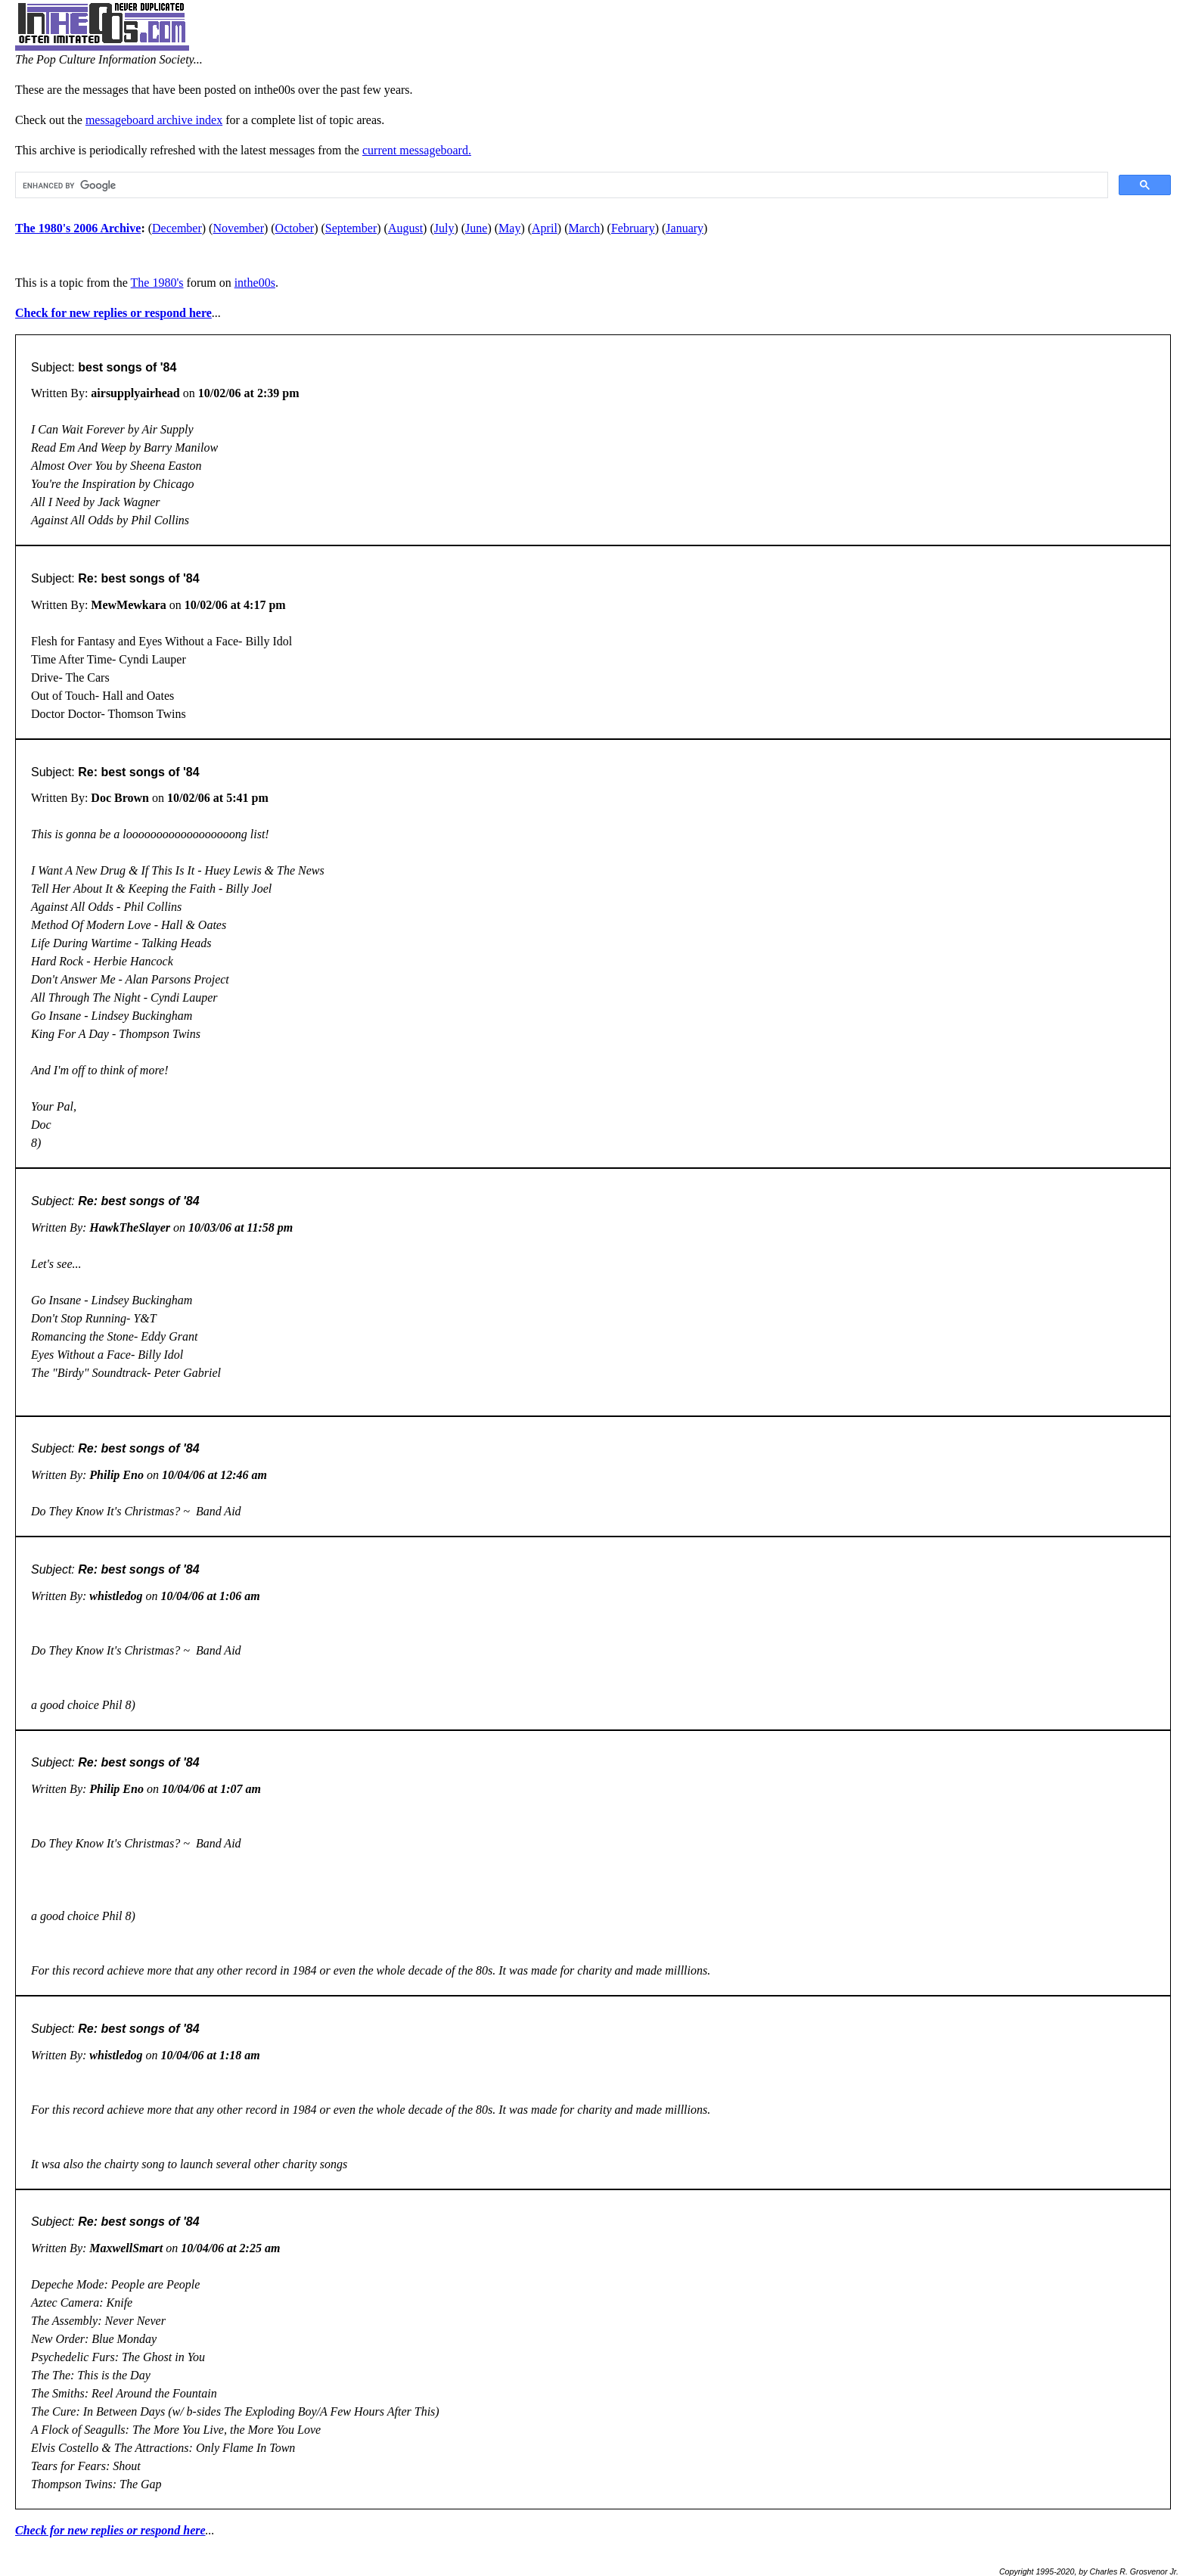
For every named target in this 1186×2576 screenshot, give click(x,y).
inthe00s (254, 282)
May (509, 228)
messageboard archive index (153, 119)
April (544, 228)
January (684, 228)
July (444, 228)
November (238, 228)
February (633, 228)
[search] (560, 185)
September (351, 228)
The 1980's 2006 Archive (78, 228)
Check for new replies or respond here (113, 312)
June (476, 228)
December (177, 228)
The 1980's (157, 282)
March (585, 228)
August (405, 228)
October (295, 228)
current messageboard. (416, 150)
